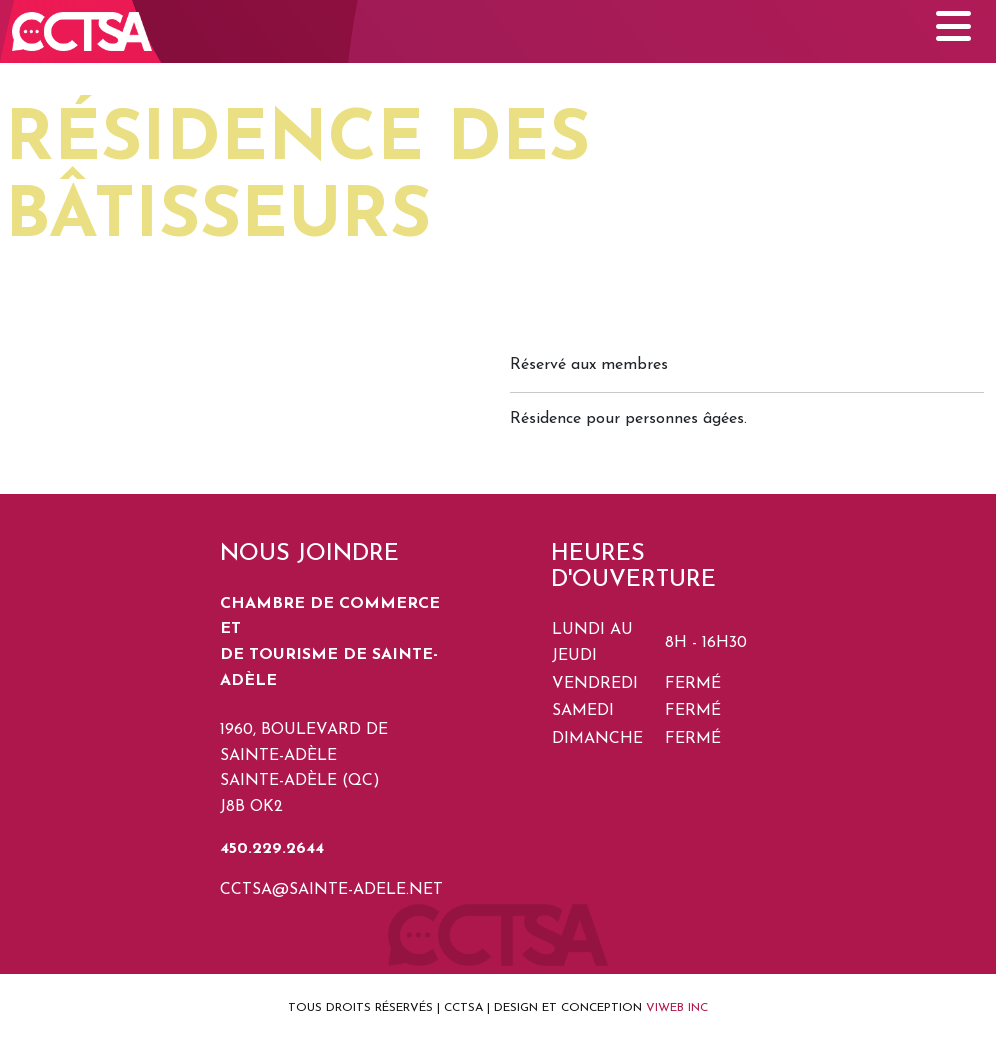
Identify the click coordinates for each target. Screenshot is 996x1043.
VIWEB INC (677, 1008)
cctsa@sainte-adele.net (331, 890)
